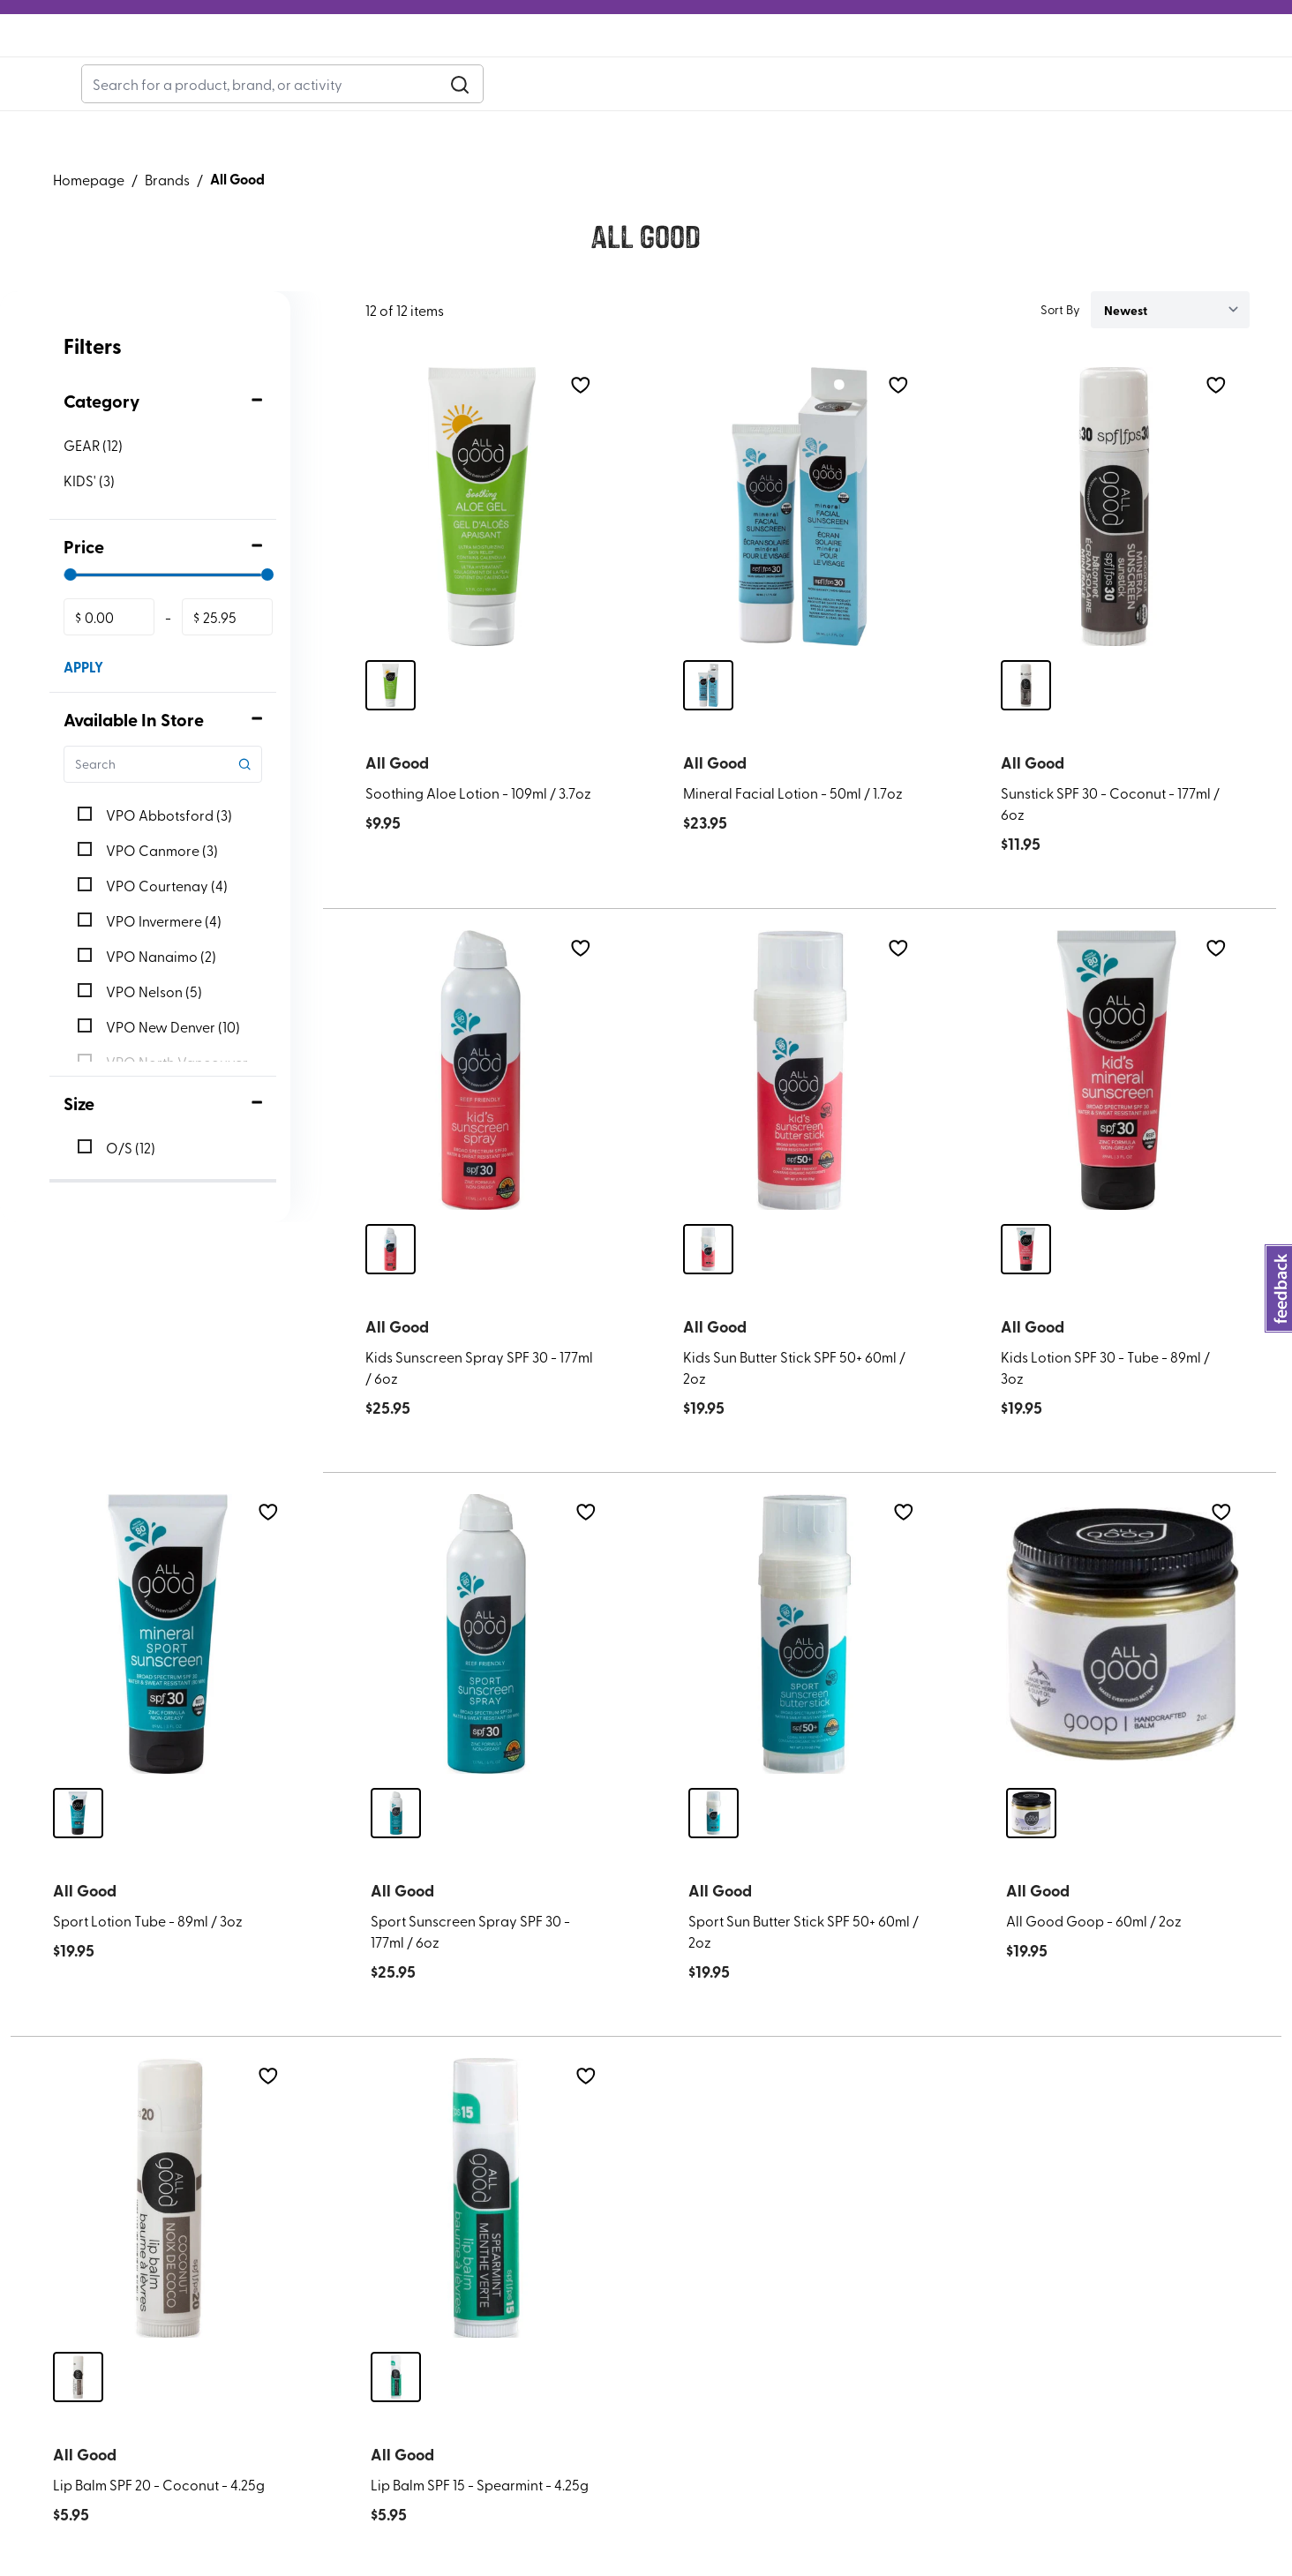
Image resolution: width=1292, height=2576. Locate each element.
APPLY (83, 707)
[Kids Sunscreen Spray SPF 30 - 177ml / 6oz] (481, 1110)
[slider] (70, 615)
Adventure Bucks (114, 85)
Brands (167, 219)
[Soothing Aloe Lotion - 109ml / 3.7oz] (481, 547)
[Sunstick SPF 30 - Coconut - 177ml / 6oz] (1117, 547)
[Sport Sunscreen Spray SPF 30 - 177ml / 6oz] (487, 1674)
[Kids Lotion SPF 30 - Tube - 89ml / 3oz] (1117, 1110)
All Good (237, 219)
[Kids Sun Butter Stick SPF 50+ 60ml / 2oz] (799, 1110)
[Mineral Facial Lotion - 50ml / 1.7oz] (799, 547)
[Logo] (646, 70)
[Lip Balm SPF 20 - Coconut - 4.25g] (169, 2238)
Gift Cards (371, 85)
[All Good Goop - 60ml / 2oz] (1122, 1674)
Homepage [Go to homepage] (88, 219)
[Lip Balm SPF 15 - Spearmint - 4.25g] (487, 2238)
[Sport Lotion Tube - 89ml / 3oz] (169, 1674)
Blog (216, 85)
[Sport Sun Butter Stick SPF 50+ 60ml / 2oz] (804, 1674)
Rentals (285, 85)
